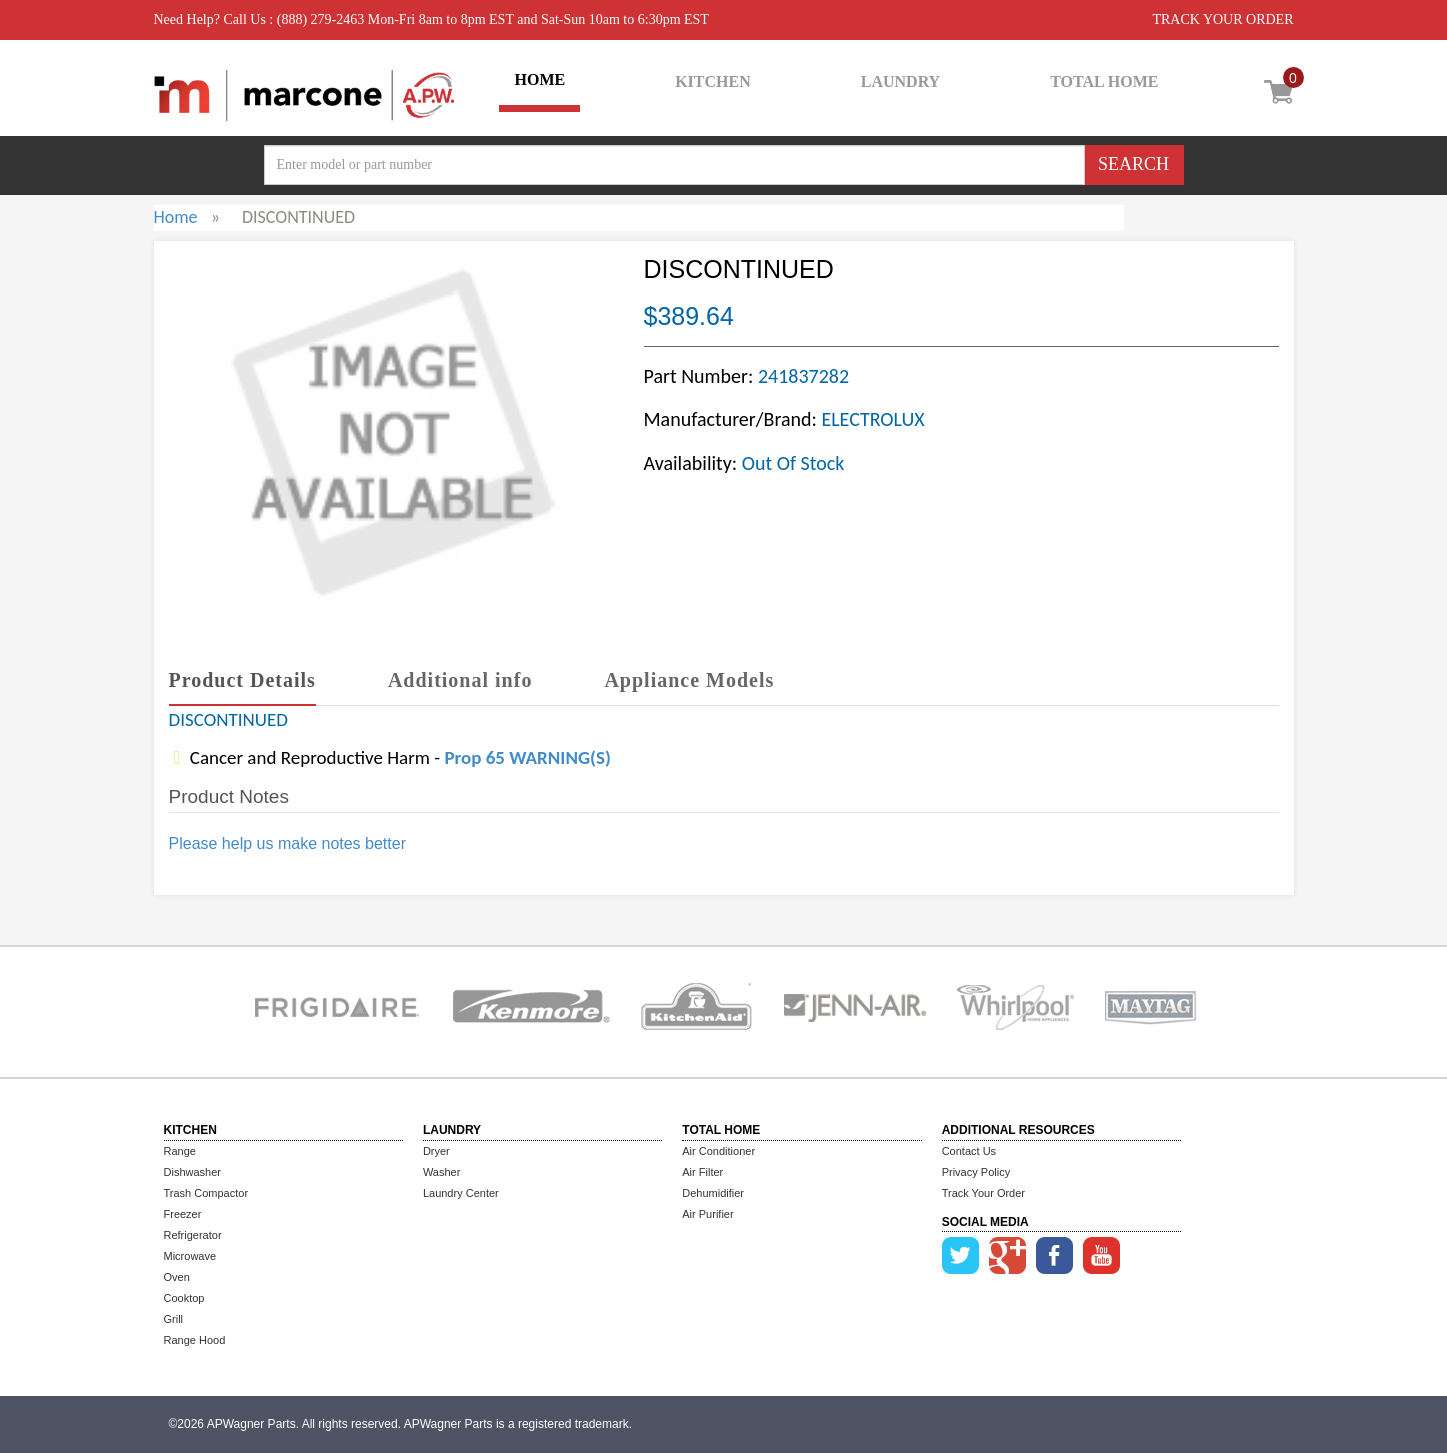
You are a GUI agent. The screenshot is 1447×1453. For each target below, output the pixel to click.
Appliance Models (689, 680)
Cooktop (184, 1298)
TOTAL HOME (1104, 81)
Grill (174, 1319)
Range (180, 1151)
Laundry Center (461, 1193)
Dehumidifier (713, 1193)
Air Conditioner (718, 1151)
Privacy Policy (976, 1172)
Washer (442, 1172)
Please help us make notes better (287, 843)
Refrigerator (193, 1235)
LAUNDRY (900, 81)
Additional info (460, 680)
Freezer (183, 1214)
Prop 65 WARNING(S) (527, 757)
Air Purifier (707, 1214)
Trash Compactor (206, 1193)
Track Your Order (983, 1193)
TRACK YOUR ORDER (1222, 19)
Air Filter (702, 1172)
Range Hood (195, 1340)
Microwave (190, 1256)
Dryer (436, 1151)
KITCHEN (713, 81)
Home (176, 217)
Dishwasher (192, 1172)
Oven (177, 1277)
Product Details (242, 680)
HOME (539, 79)
